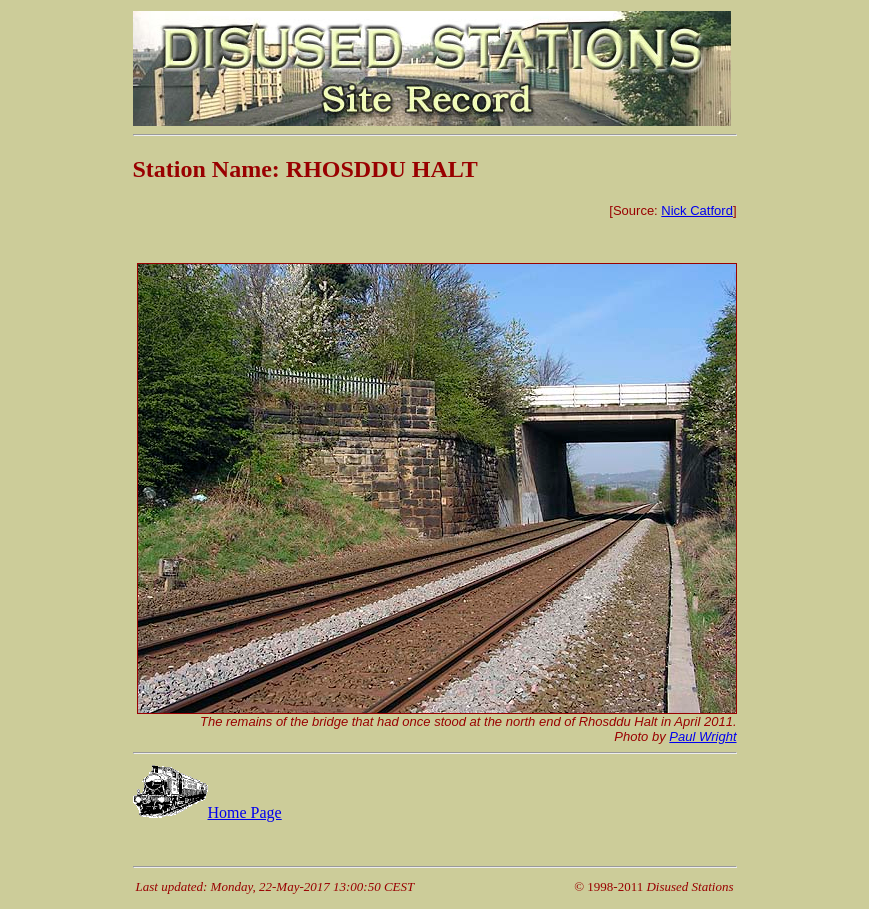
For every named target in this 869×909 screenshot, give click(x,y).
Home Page (207, 812)
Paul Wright (702, 736)
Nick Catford (697, 210)
